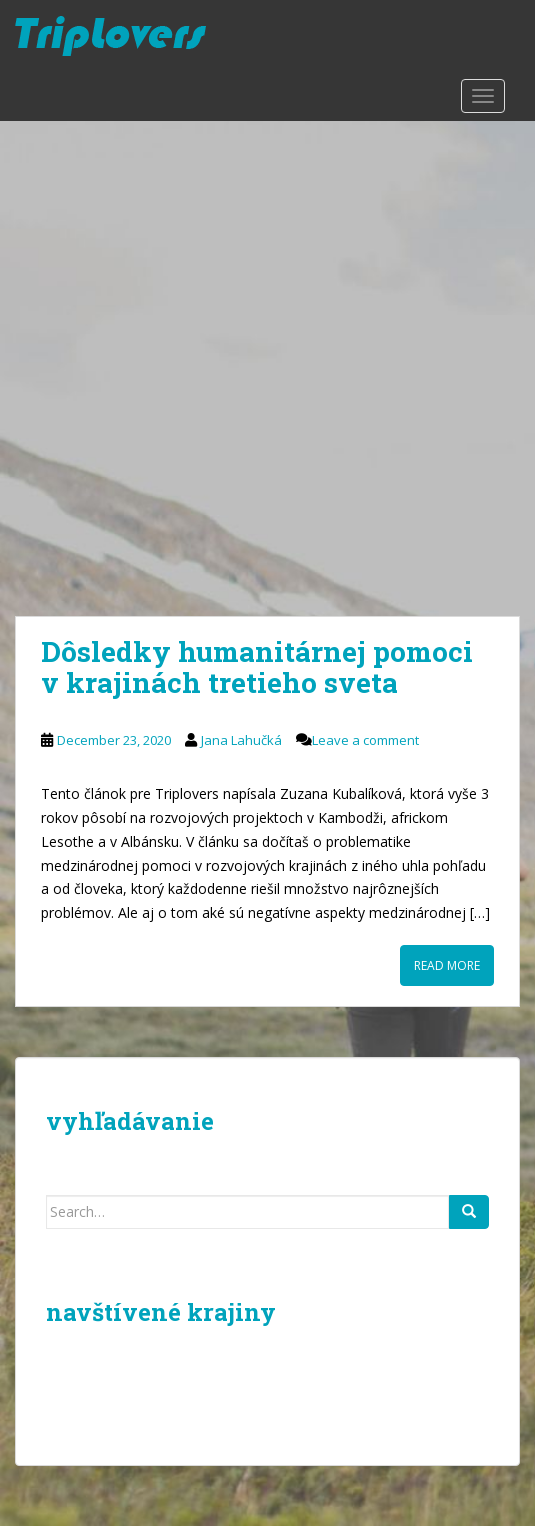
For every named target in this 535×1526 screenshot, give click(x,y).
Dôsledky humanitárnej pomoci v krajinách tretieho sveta (257, 667)
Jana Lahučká (241, 740)
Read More (447, 965)
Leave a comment (365, 740)
